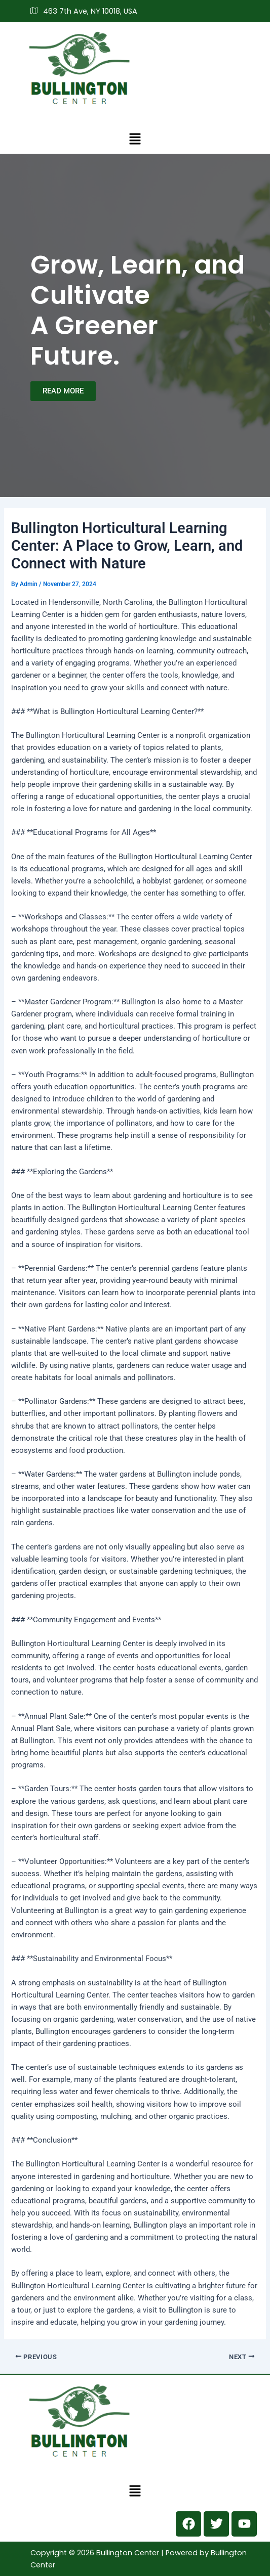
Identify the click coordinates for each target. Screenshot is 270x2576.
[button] (135, 138)
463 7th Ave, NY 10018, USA (83, 11)
